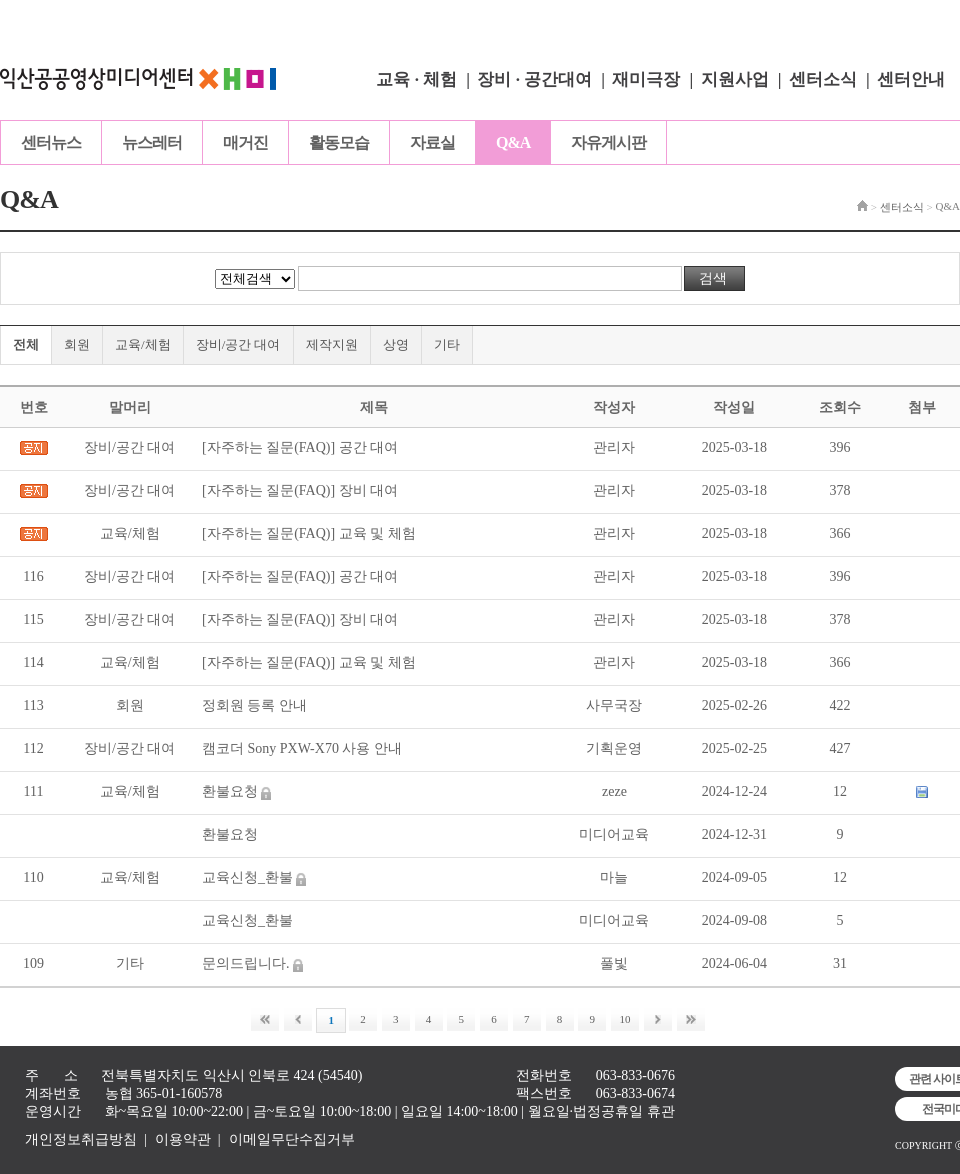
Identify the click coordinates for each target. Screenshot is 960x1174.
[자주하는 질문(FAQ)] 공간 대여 (300, 447)
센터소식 (823, 79)
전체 (26, 344)
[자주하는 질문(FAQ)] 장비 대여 (300, 490)
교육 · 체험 (416, 79)
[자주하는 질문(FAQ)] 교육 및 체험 (309, 533)
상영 (396, 344)
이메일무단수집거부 (292, 1139)
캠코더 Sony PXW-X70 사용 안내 (302, 748)
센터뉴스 (51, 142)
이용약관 (183, 1139)
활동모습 (339, 142)
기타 (447, 344)
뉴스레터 (152, 142)
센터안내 (911, 79)
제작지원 (332, 344)
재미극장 (646, 79)
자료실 (432, 142)
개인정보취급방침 (81, 1139)
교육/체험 (143, 344)
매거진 (245, 142)
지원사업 (735, 79)
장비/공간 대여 (238, 344)
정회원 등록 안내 (254, 705)
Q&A (513, 142)
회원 (77, 344)
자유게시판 (608, 142)
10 (625, 1019)
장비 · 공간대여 (534, 79)
